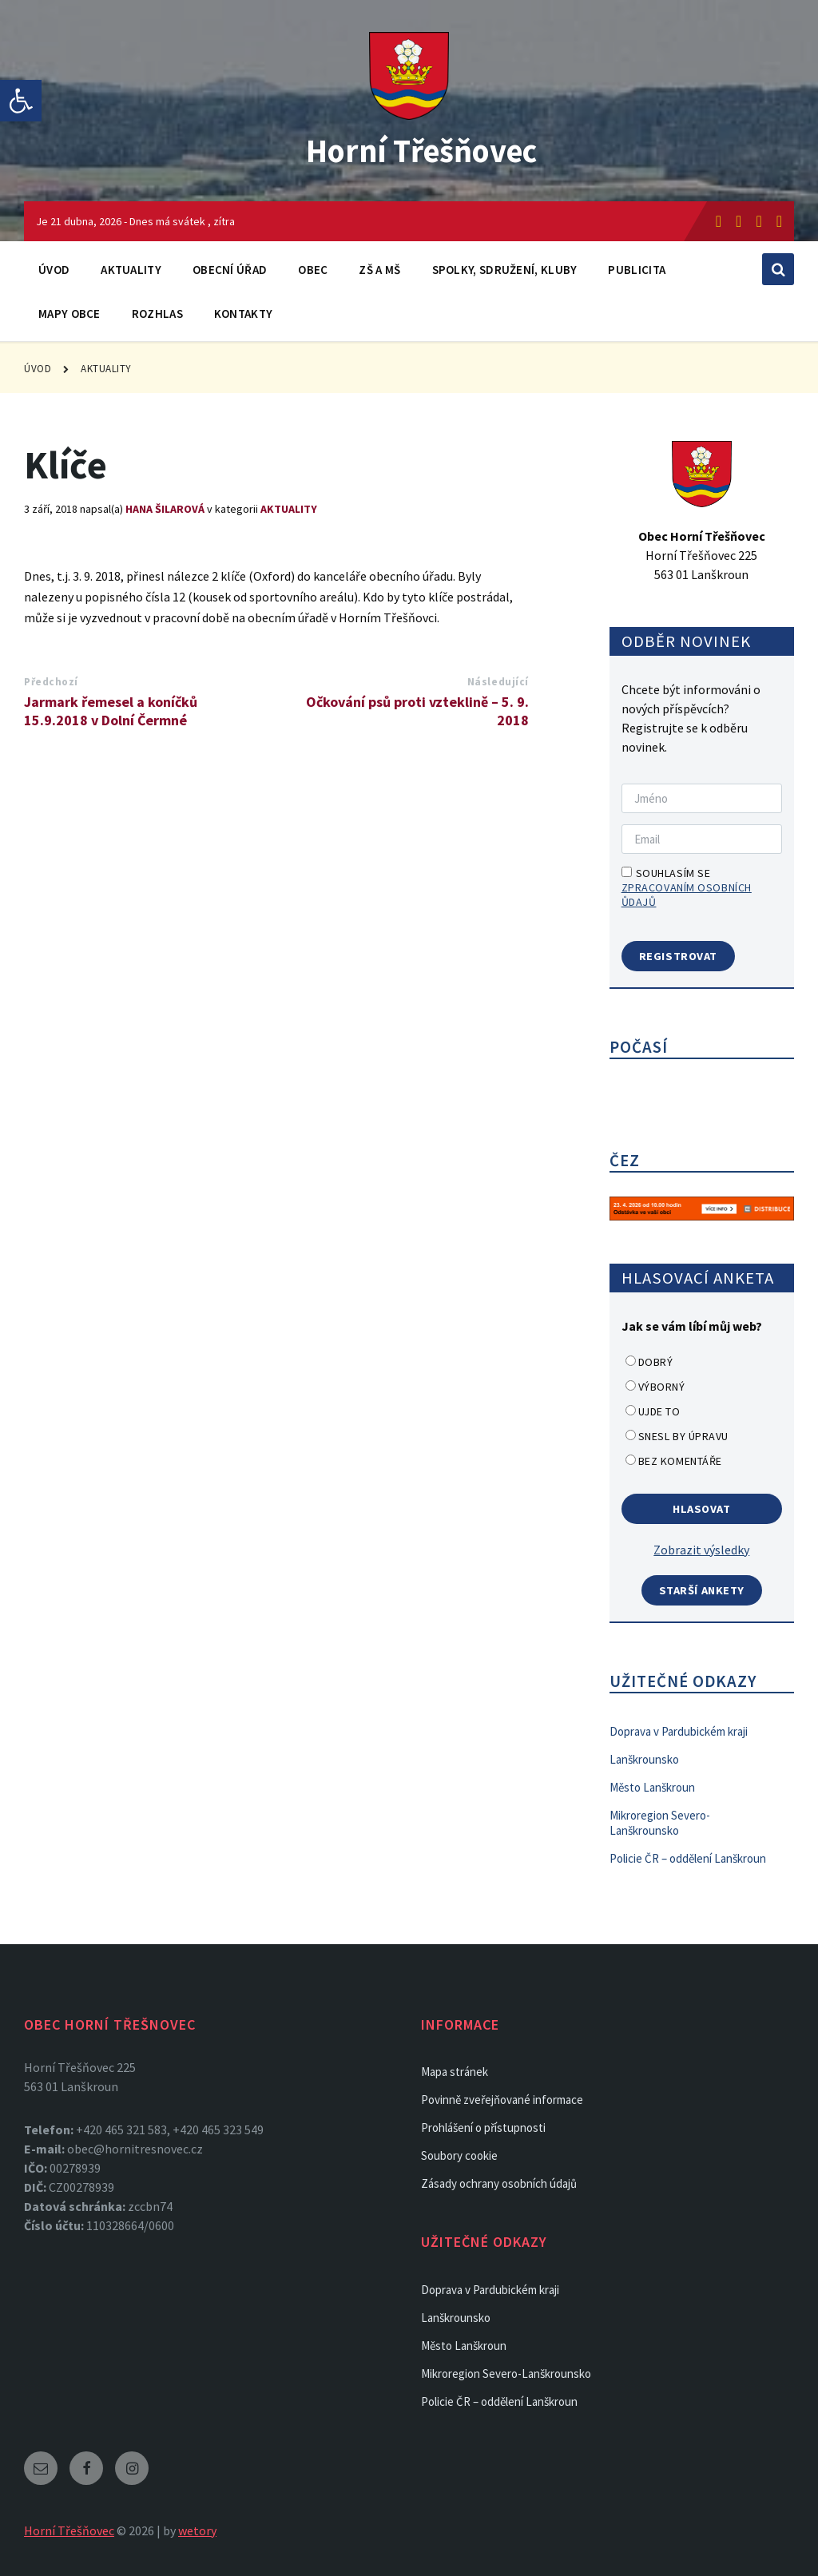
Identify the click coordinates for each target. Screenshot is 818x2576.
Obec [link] (313, 269)
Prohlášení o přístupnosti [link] (483, 2127)
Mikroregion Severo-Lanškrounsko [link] (660, 1823)
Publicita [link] (636, 269)
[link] (21, 100)
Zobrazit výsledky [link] (701, 1550)
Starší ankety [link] (702, 1590)
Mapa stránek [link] (454, 2071)
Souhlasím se (686, 887)
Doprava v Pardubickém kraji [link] (679, 1731)
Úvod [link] (53, 269)
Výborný (661, 1386)
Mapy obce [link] (69, 313)
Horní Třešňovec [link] (421, 149)
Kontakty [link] (243, 313)
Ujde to (659, 1411)
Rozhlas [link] (157, 313)
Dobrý (655, 1362)
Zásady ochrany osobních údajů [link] (499, 2183)
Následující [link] (498, 682)
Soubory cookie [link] (459, 2155)
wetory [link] (197, 2530)
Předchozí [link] (51, 682)
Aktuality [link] (131, 269)
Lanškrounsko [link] (644, 1759)
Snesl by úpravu (683, 1436)
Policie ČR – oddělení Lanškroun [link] (688, 1858)
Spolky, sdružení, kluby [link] (505, 269)
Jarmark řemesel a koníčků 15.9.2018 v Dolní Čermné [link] (110, 711)
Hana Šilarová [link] (164, 509)
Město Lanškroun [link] (652, 1787)
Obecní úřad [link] (230, 269)
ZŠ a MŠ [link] (379, 269)
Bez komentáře (680, 1461)
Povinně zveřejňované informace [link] (502, 2099)
